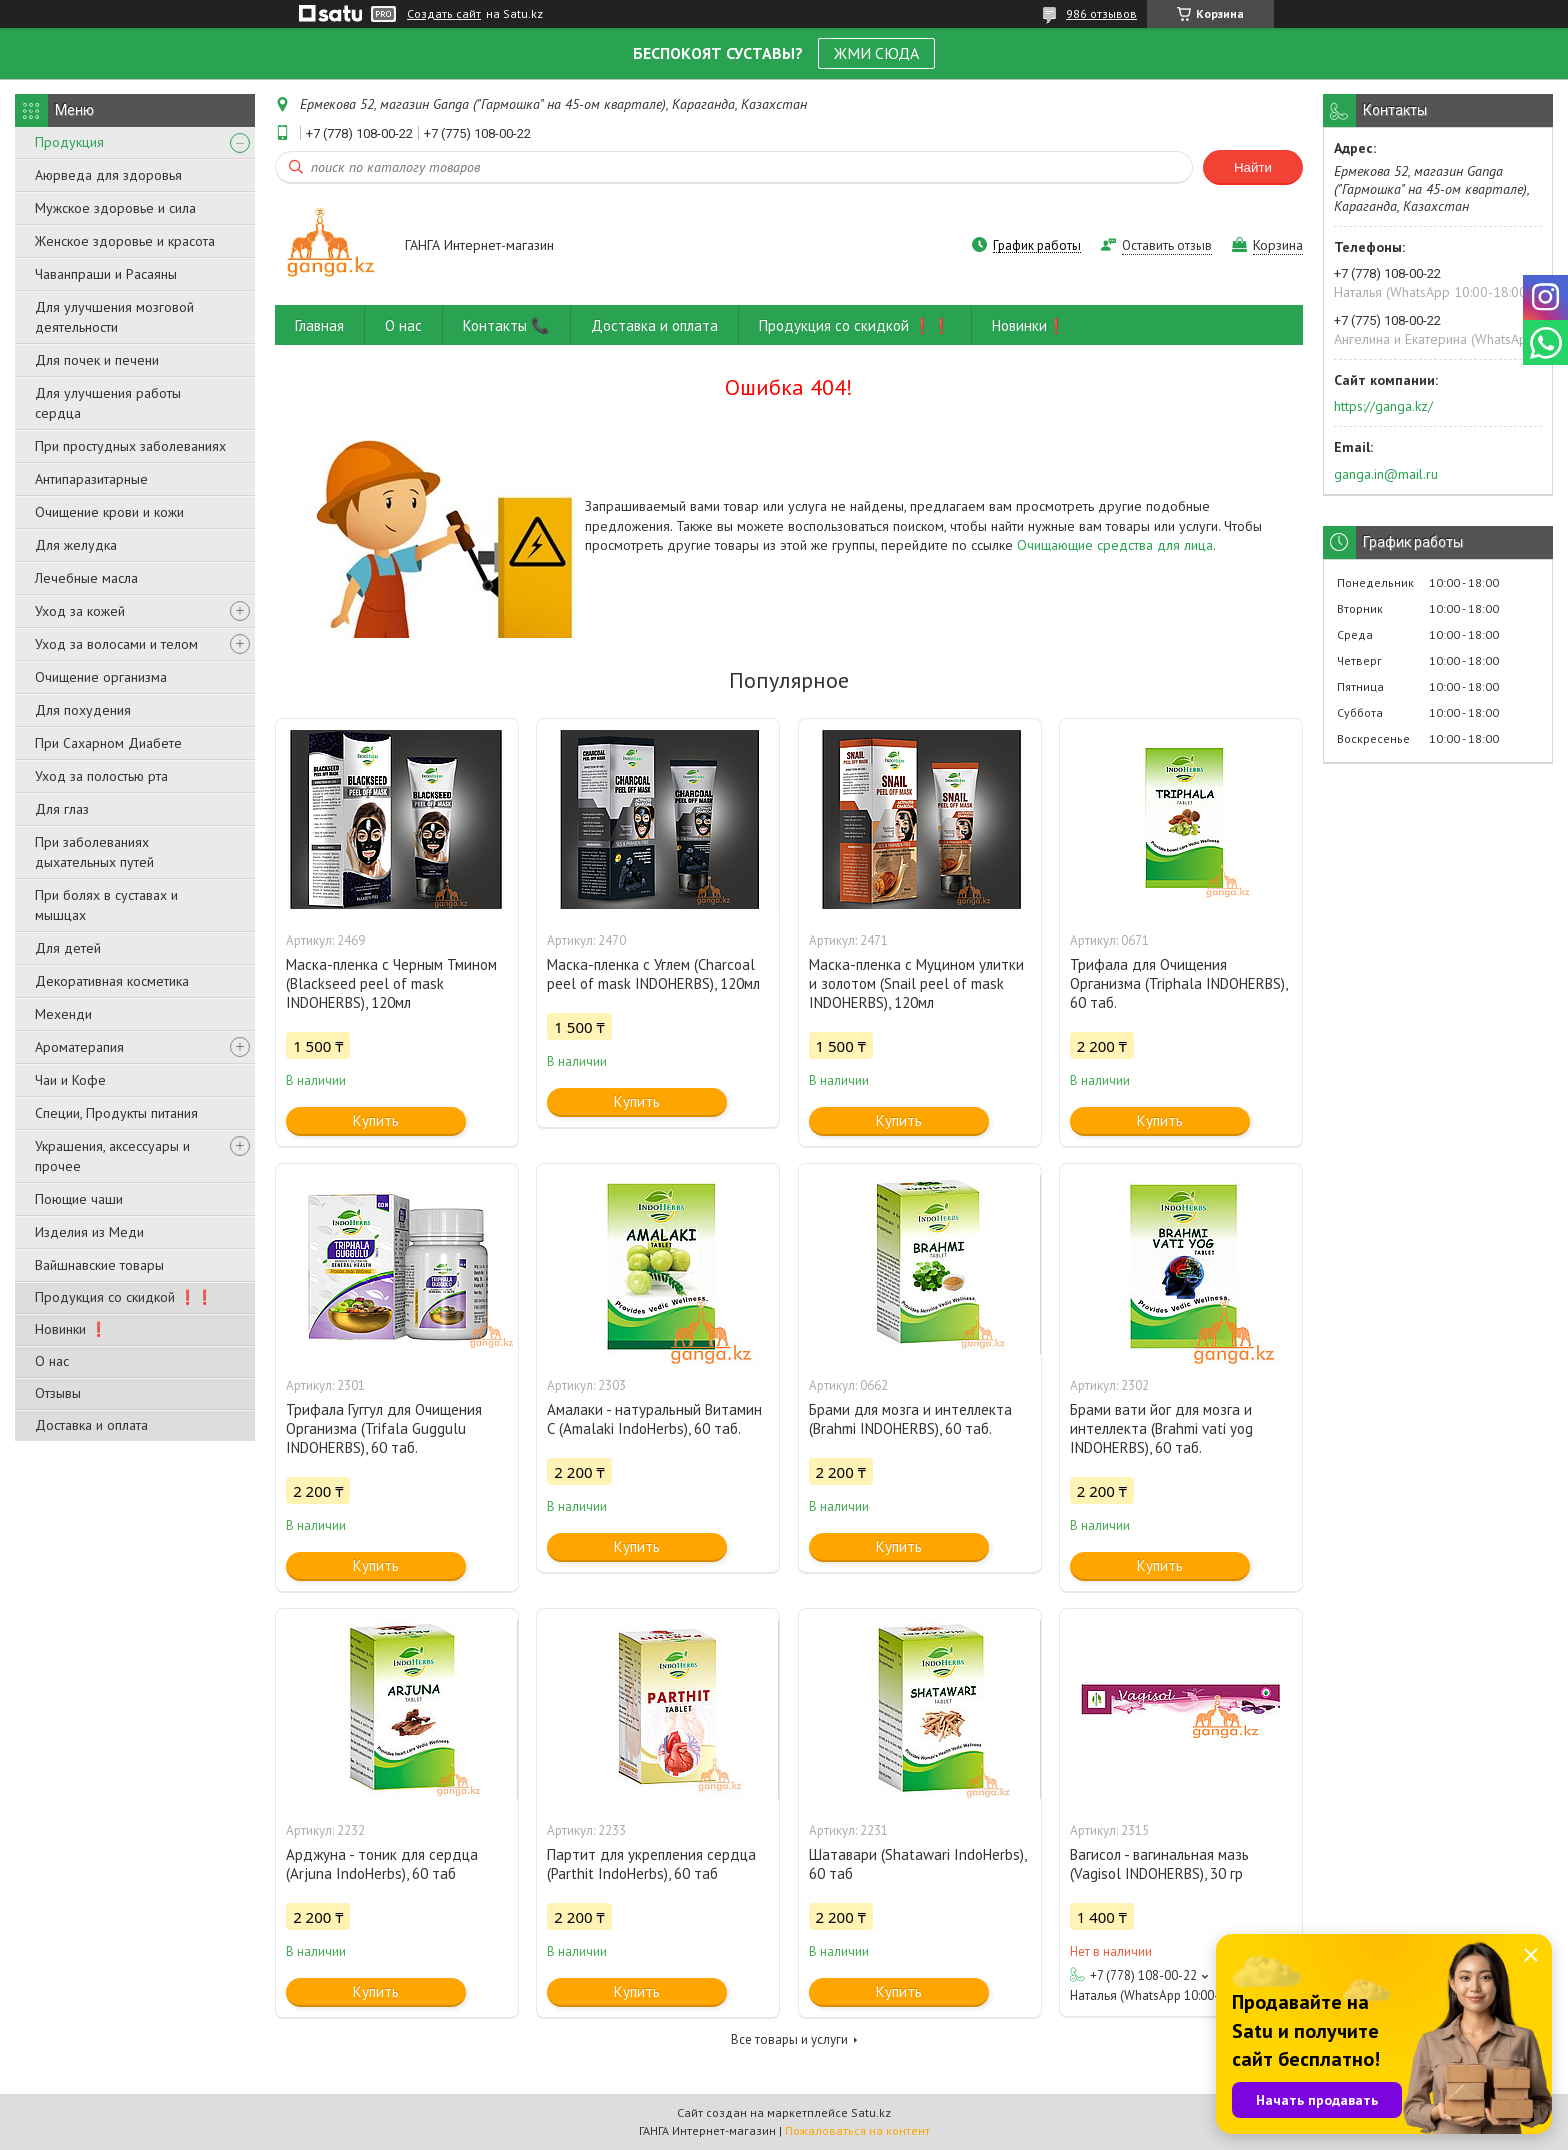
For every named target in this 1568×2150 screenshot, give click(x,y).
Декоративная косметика (112, 981)
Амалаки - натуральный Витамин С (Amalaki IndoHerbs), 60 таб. (654, 1419)
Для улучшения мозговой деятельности (114, 317)
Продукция (69, 142)
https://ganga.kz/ (1383, 406)
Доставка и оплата (91, 1425)
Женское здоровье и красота (125, 241)
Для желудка (76, 545)
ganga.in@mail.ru (1386, 474)
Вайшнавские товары (99, 1265)
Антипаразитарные (91, 479)
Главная (319, 325)
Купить (376, 1120)
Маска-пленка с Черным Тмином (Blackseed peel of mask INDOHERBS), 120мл (391, 983)
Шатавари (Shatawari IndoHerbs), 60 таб (917, 1864)
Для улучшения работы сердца (108, 403)
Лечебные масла (86, 578)
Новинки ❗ (71, 1329)
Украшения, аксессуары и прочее (112, 1156)
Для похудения (83, 710)
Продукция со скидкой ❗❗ (124, 1297)
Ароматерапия (79, 1047)
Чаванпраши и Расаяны (106, 274)
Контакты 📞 (506, 325)
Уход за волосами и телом (116, 644)
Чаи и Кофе (70, 1080)
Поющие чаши (79, 1199)
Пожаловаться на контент (857, 2130)
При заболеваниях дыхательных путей (94, 852)
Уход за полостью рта (101, 776)
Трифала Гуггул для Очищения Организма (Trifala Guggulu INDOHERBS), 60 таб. (384, 1428)
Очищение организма (101, 677)
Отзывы (58, 1393)
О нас (52, 1361)
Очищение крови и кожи (109, 512)
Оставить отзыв (1167, 245)
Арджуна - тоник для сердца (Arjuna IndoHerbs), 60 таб (382, 1864)
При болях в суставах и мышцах (106, 905)
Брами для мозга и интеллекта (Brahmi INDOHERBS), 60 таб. (910, 1419)
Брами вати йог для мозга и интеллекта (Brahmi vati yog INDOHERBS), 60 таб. (1161, 1428)
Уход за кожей (80, 611)
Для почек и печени (97, 360)
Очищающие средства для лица (1115, 545)
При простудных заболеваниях (130, 446)
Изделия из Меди (89, 1232)
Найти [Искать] (1253, 167)
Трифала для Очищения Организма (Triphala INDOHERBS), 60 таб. (1178, 983)
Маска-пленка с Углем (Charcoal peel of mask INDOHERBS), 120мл (653, 974)
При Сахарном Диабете (108, 743)
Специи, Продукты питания (116, 1113)
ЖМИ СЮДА (876, 53)
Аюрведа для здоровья (108, 175)
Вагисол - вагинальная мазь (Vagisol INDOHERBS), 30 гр (1159, 1864)
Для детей (68, 948)
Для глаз (62, 809)
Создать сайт (444, 14)
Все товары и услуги (789, 2039)
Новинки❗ (1029, 325)
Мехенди (63, 1014)
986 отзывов (1101, 13)
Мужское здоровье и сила (115, 208)
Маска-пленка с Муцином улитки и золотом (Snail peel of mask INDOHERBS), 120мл (916, 983)
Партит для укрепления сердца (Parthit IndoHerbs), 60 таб (651, 1864)
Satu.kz (871, 2112)
